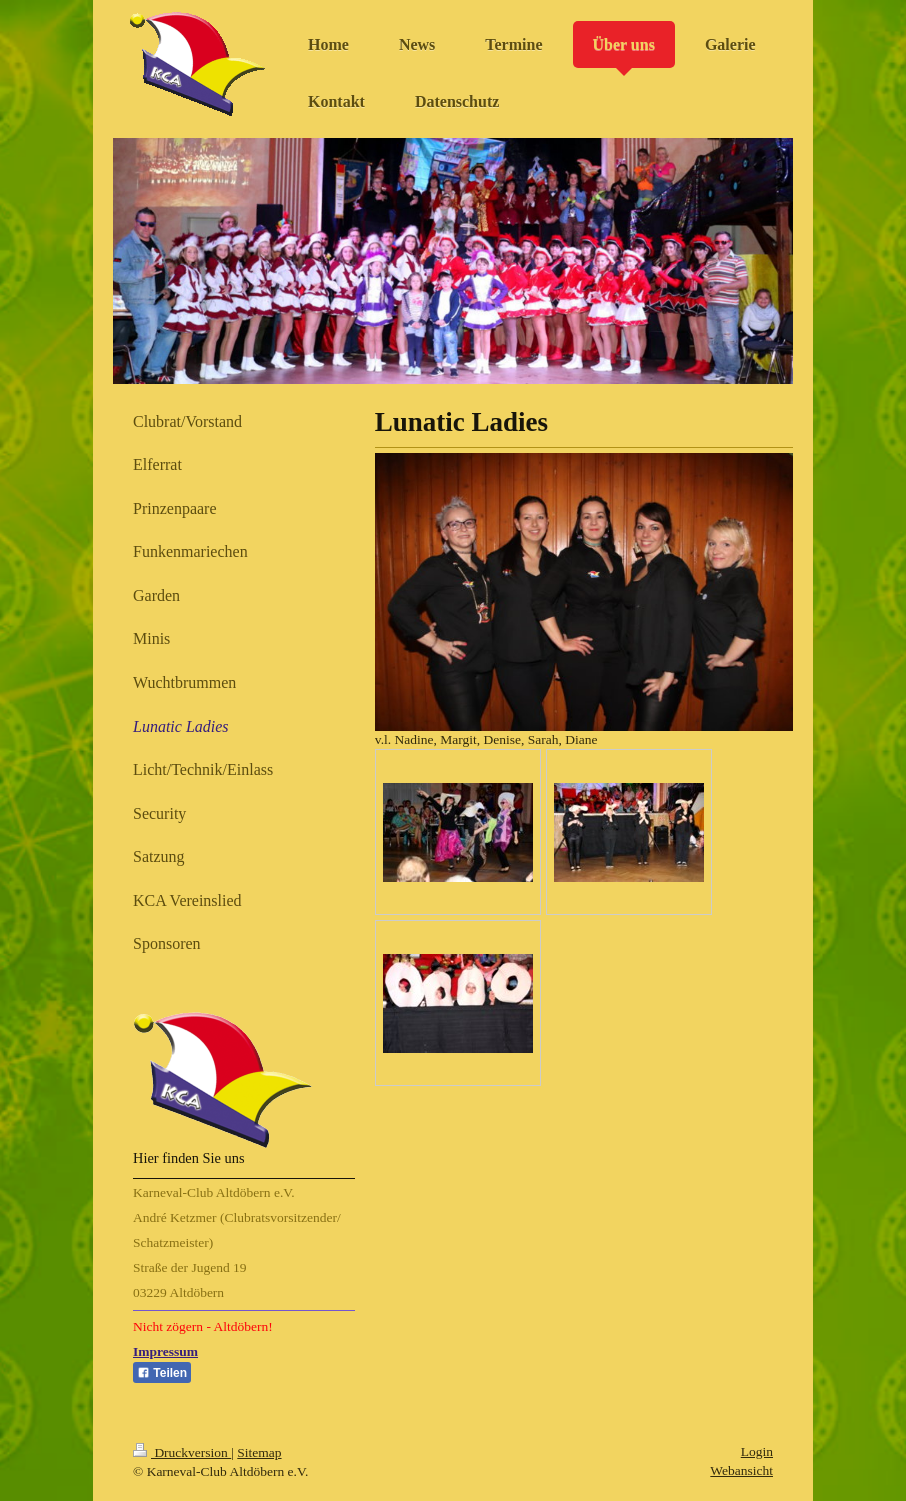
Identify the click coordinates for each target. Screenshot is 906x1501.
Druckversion (182, 1452)
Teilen (162, 1373)
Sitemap (259, 1452)
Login (757, 1451)
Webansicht (741, 1470)
